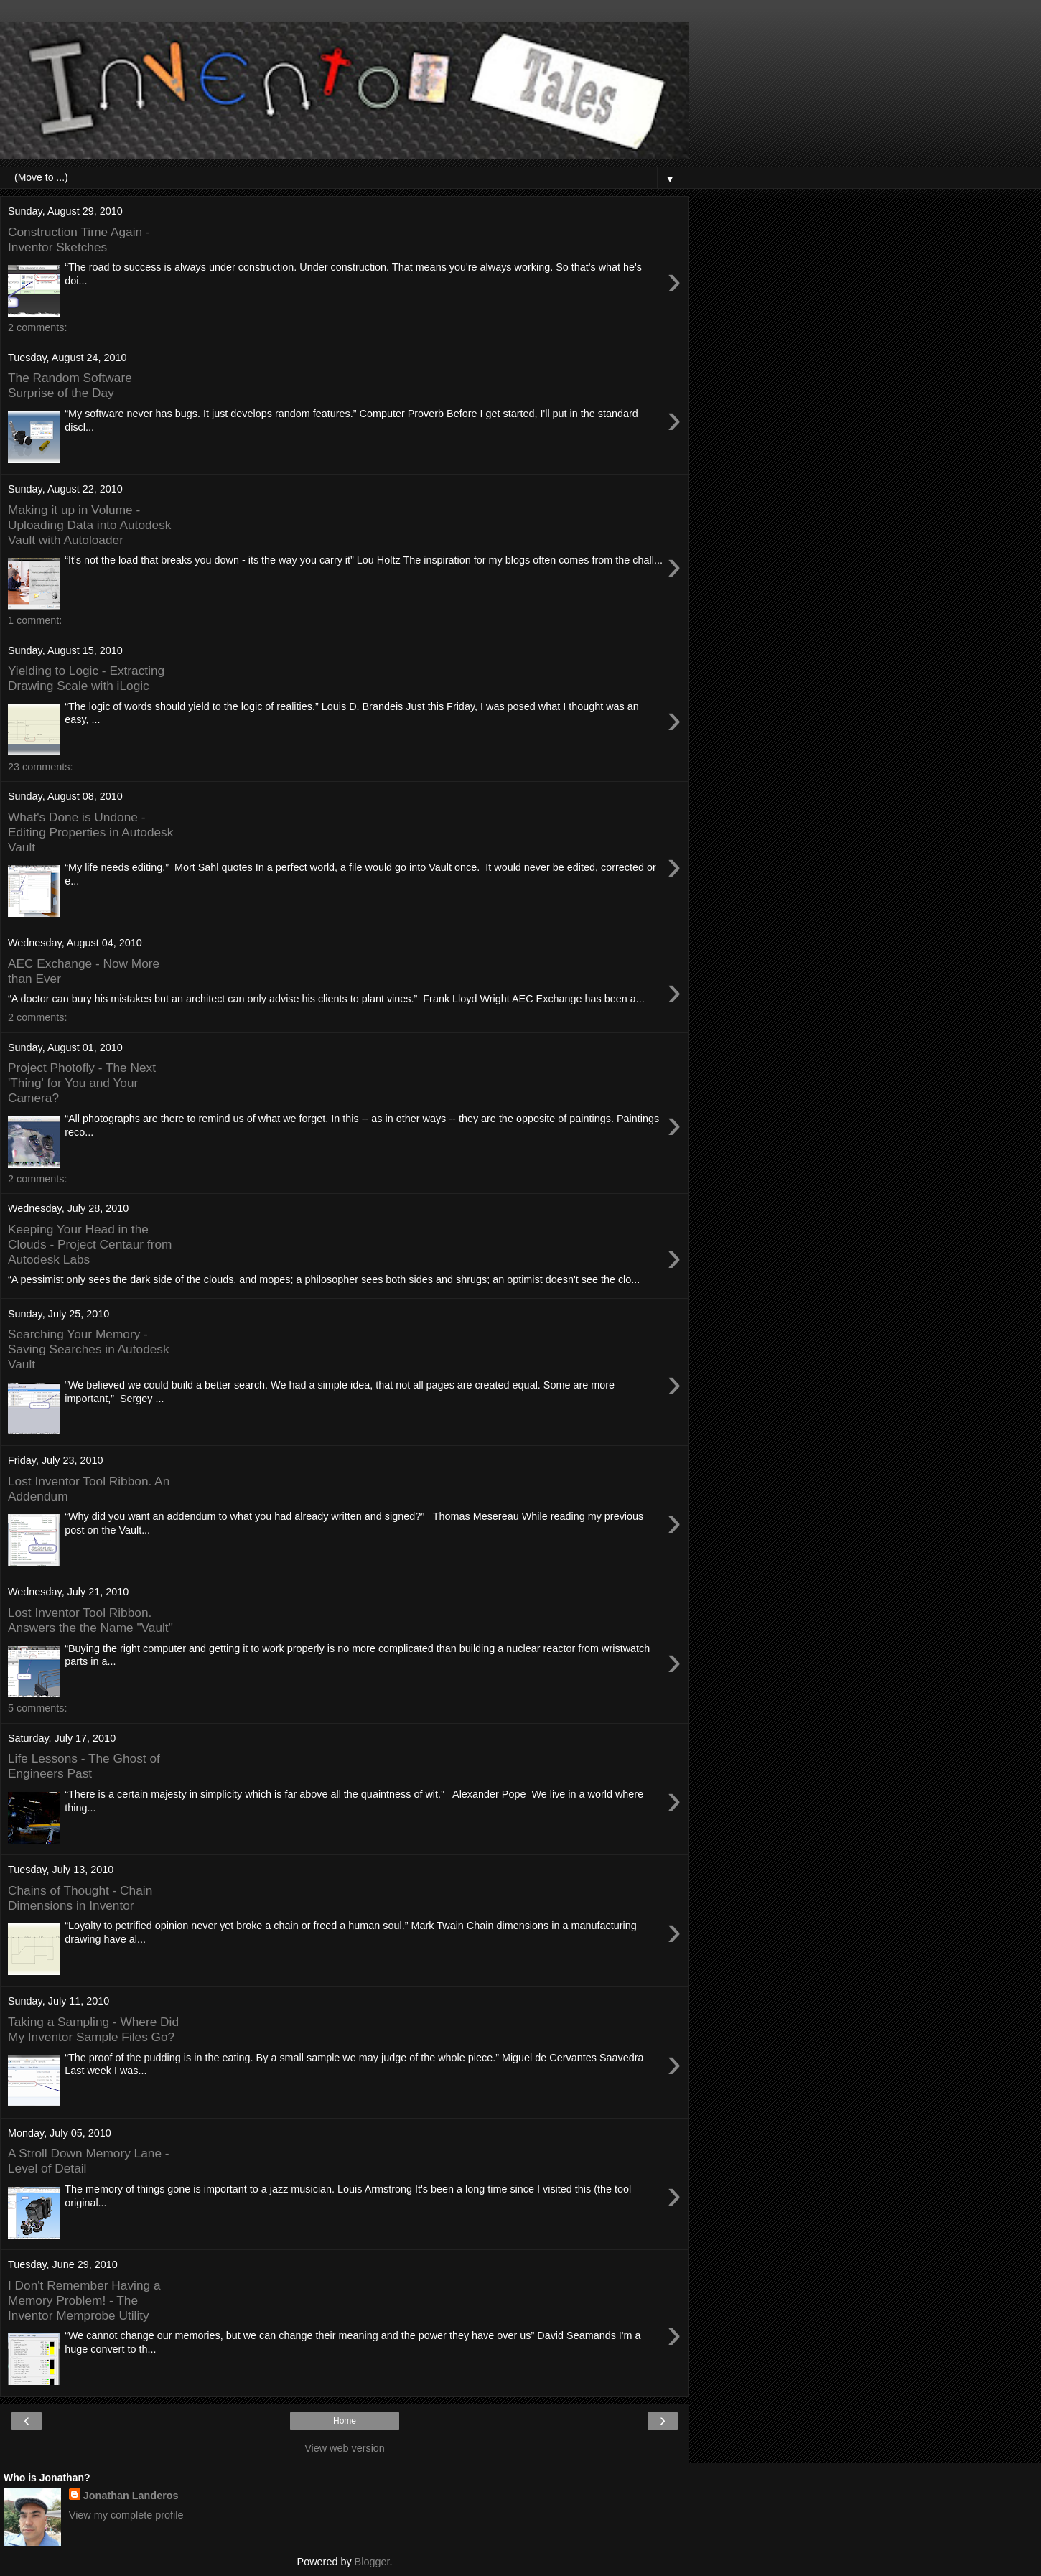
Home (344, 2421)
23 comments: (40, 767)
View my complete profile (126, 2515)
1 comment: (35, 620)
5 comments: (37, 1708)
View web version (344, 2448)
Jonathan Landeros (131, 2495)
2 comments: (37, 327)
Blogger (372, 2561)
